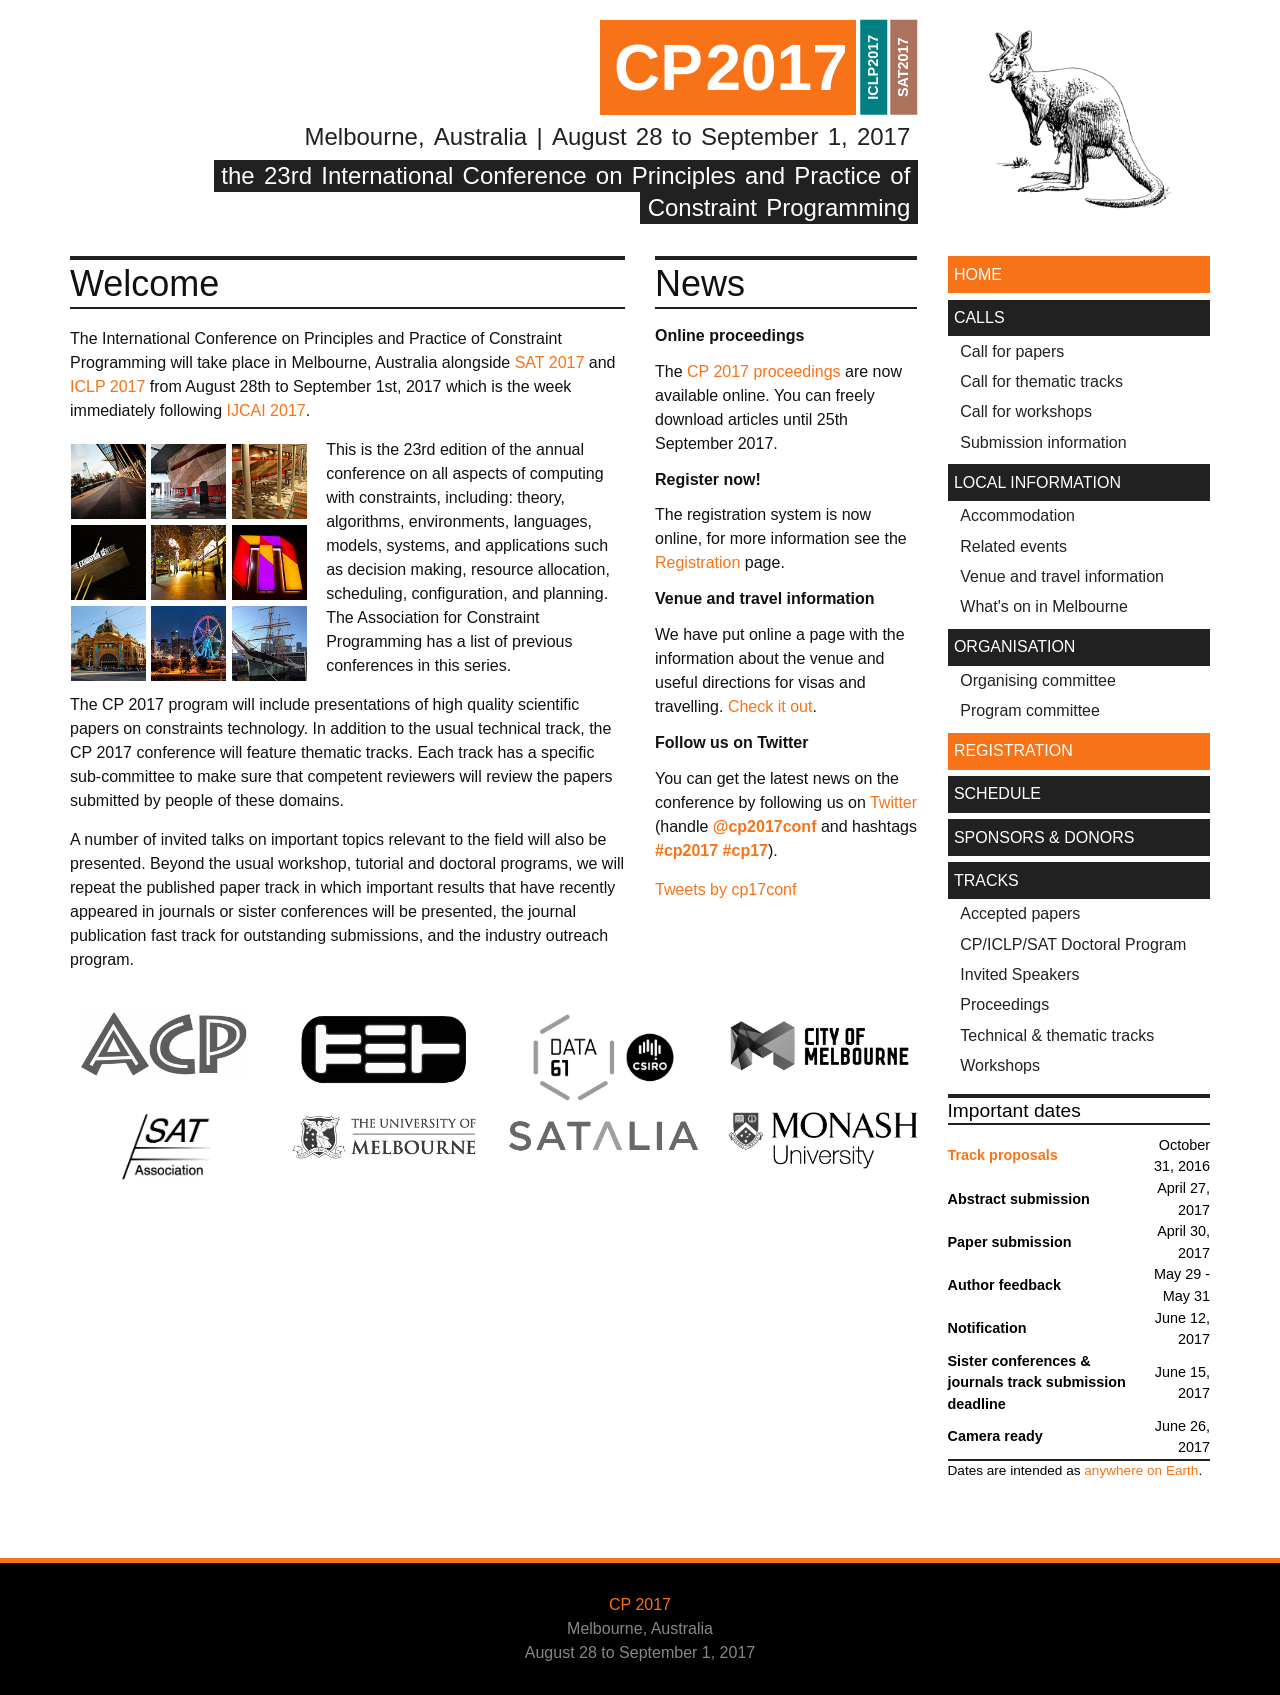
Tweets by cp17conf (725, 889)
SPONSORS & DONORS (1044, 837)
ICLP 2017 (107, 386)
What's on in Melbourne (1044, 606)
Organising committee (1038, 680)
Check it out (770, 706)
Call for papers (1012, 351)
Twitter (893, 802)
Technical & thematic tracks (1057, 1035)
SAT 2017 (550, 362)
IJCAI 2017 (266, 410)
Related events (1013, 546)
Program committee (1030, 710)
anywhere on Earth (1141, 1470)
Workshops (1000, 1065)
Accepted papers (1020, 913)
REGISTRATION (1013, 750)
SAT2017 (903, 67)
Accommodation (1017, 515)
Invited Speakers (1019, 974)
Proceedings (1004, 1004)
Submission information (1043, 442)
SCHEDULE (997, 793)
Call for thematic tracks (1041, 381)
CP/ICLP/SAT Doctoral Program (1073, 944)
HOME (978, 274)
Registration (697, 562)
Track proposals (1003, 1155)
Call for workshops (1026, 411)
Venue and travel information (1062, 576)
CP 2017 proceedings (764, 371)
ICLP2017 (873, 67)
